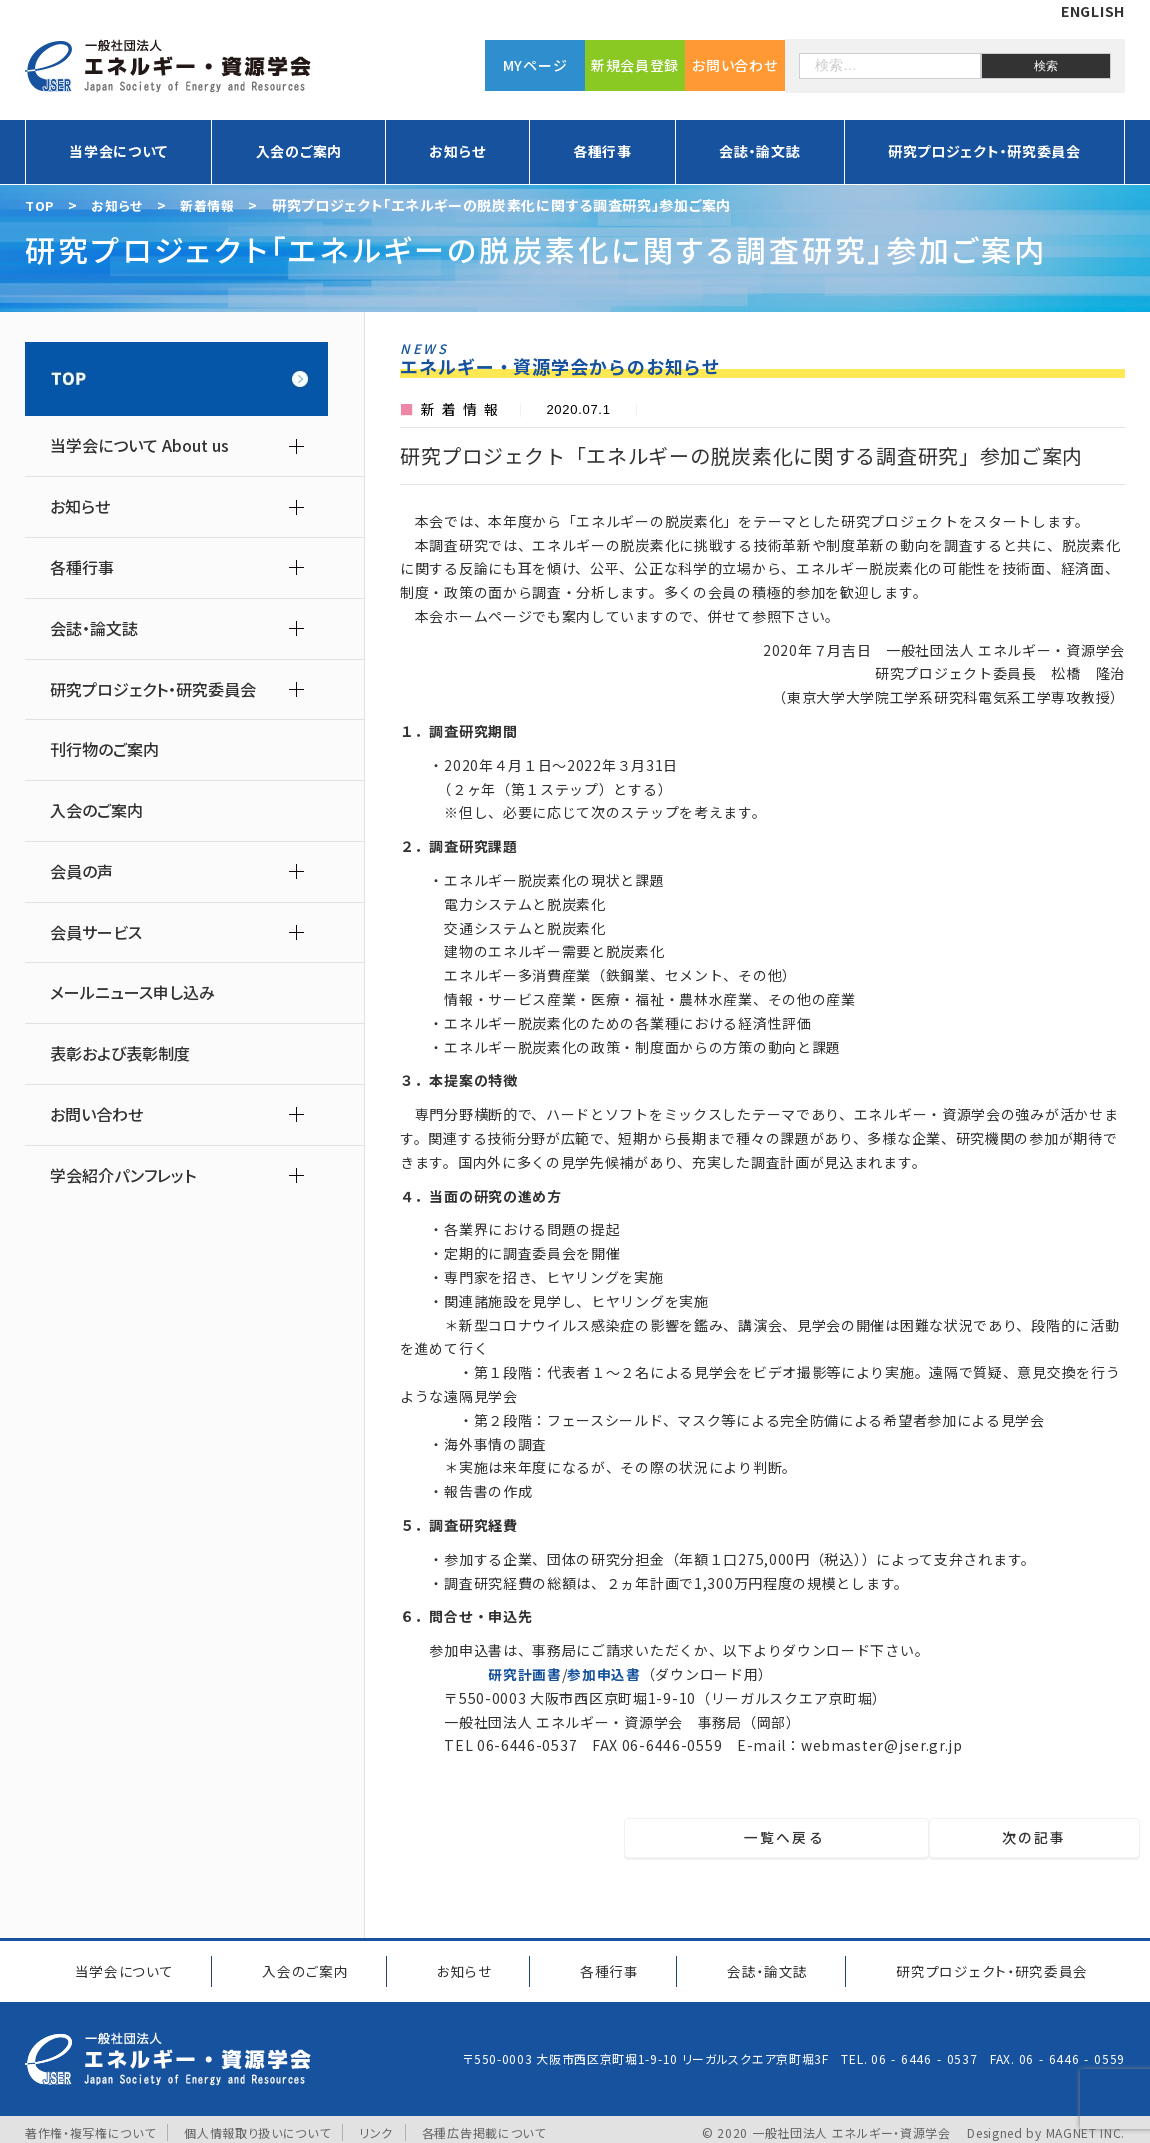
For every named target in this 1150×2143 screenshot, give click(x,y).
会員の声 (81, 871)
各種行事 (602, 151)
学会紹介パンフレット (123, 1175)
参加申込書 (604, 1674)
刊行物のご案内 (104, 749)
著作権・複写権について (90, 2125)
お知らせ (457, 151)
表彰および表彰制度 (120, 1053)
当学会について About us (139, 445)
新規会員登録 (635, 65)
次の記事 (1039, 1838)
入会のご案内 (299, 151)
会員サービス (96, 932)
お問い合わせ (734, 65)
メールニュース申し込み (132, 992)
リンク (377, 2125)
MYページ (535, 65)
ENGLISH (1093, 11)
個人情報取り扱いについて (257, 2125)
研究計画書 (525, 1674)
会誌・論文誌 (759, 151)
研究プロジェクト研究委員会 (986, 1967)
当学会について (118, 151)
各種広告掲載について (484, 2125)
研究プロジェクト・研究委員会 (984, 151)
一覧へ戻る (775, 1838)
